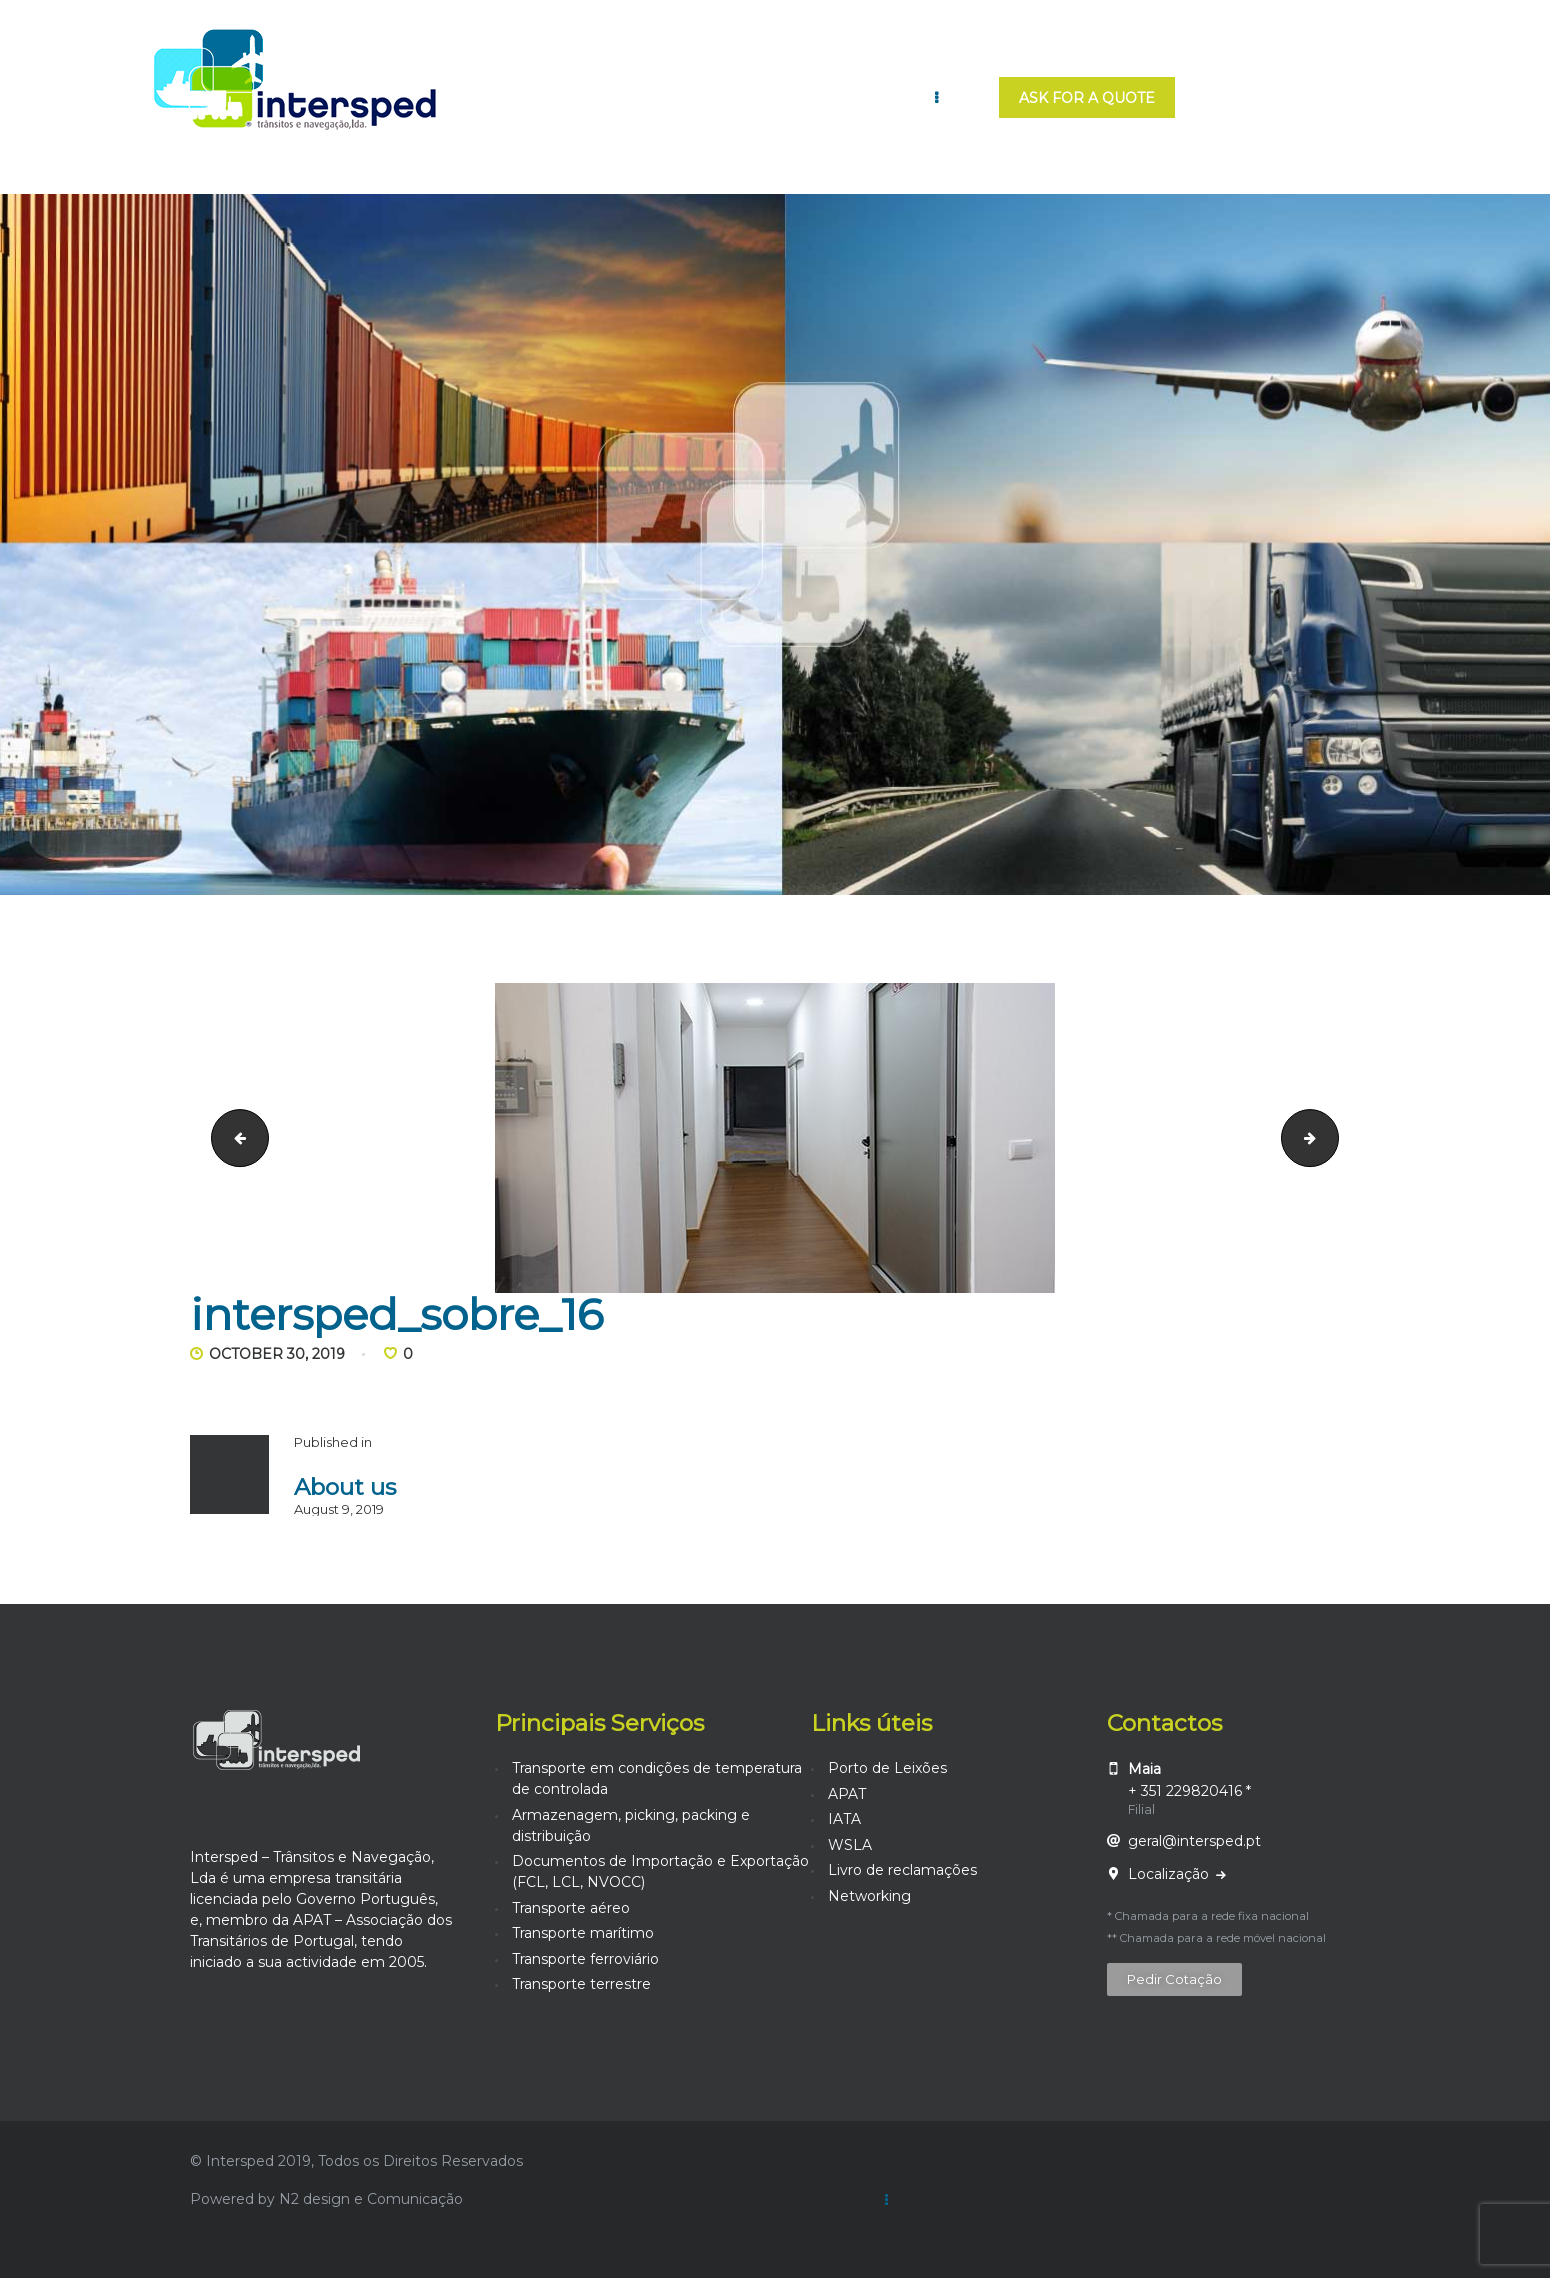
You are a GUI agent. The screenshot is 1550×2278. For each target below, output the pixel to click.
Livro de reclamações (902, 1870)
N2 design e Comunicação (371, 2199)
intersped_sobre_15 (233, 1137)
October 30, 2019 (277, 1354)
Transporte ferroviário (585, 1959)
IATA (844, 1819)
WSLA (850, 1845)
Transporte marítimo (583, 1933)
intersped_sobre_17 (1331, 1137)
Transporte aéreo (571, 1908)
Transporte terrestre (581, 1984)
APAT (847, 1794)
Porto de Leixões (887, 1768)
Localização (1170, 1874)
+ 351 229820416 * (1189, 1791)
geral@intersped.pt (1194, 1841)
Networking (869, 1896)
